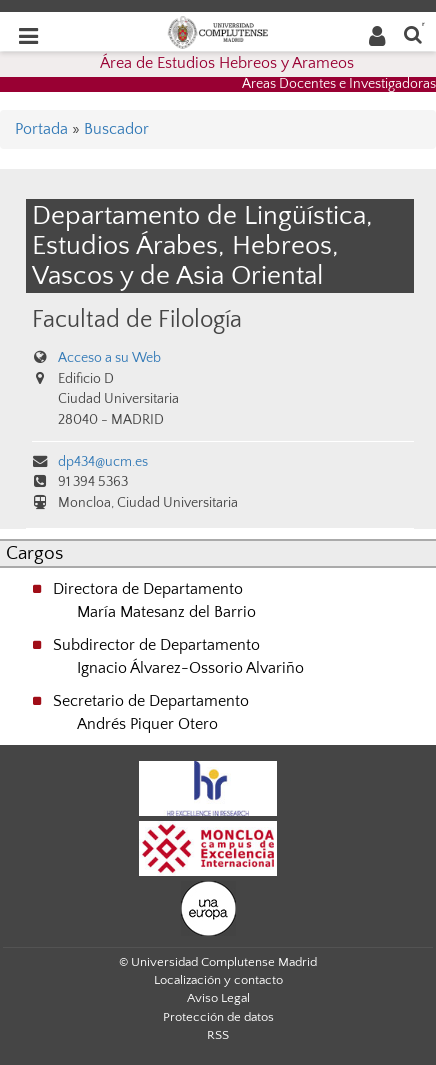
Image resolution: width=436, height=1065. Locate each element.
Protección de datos (218, 1017)
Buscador (116, 129)
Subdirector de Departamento (156, 645)
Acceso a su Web (109, 358)
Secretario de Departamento (151, 701)
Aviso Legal (218, 998)
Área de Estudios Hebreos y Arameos (227, 63)
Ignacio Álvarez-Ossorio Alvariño (190, 668)
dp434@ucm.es (103, 462)
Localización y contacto (218, 980)
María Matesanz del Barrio (166, 612)
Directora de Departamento (148, 589)
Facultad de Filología (137, 319)
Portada (41, 129)
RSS (218, 1035)
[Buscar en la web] (413, 33)
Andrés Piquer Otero (147, 724)
